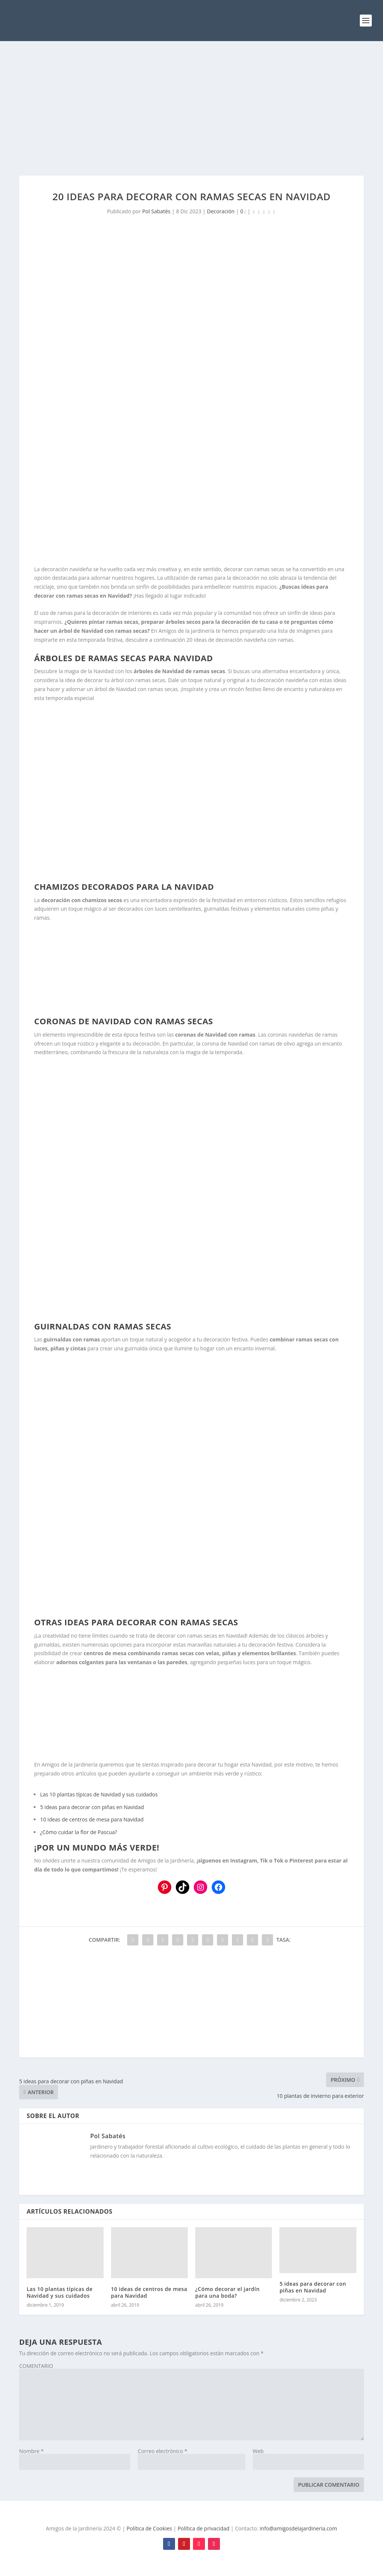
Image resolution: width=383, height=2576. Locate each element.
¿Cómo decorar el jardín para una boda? (227, 2292)
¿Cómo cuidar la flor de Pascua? (78, 1832)
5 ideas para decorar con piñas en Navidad (92, 1807)
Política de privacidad (203, 2528)
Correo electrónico (162, 2451)
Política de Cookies (149, 2528)
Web (258, 2451)
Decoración (221, 211)
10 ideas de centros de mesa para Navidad (92, 1819)
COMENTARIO (36, 2365)
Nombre (31, 2451)
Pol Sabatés (156, 211)
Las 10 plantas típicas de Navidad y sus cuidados (99, 1794)
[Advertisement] (191, 108)
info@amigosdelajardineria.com (298, 2528)
